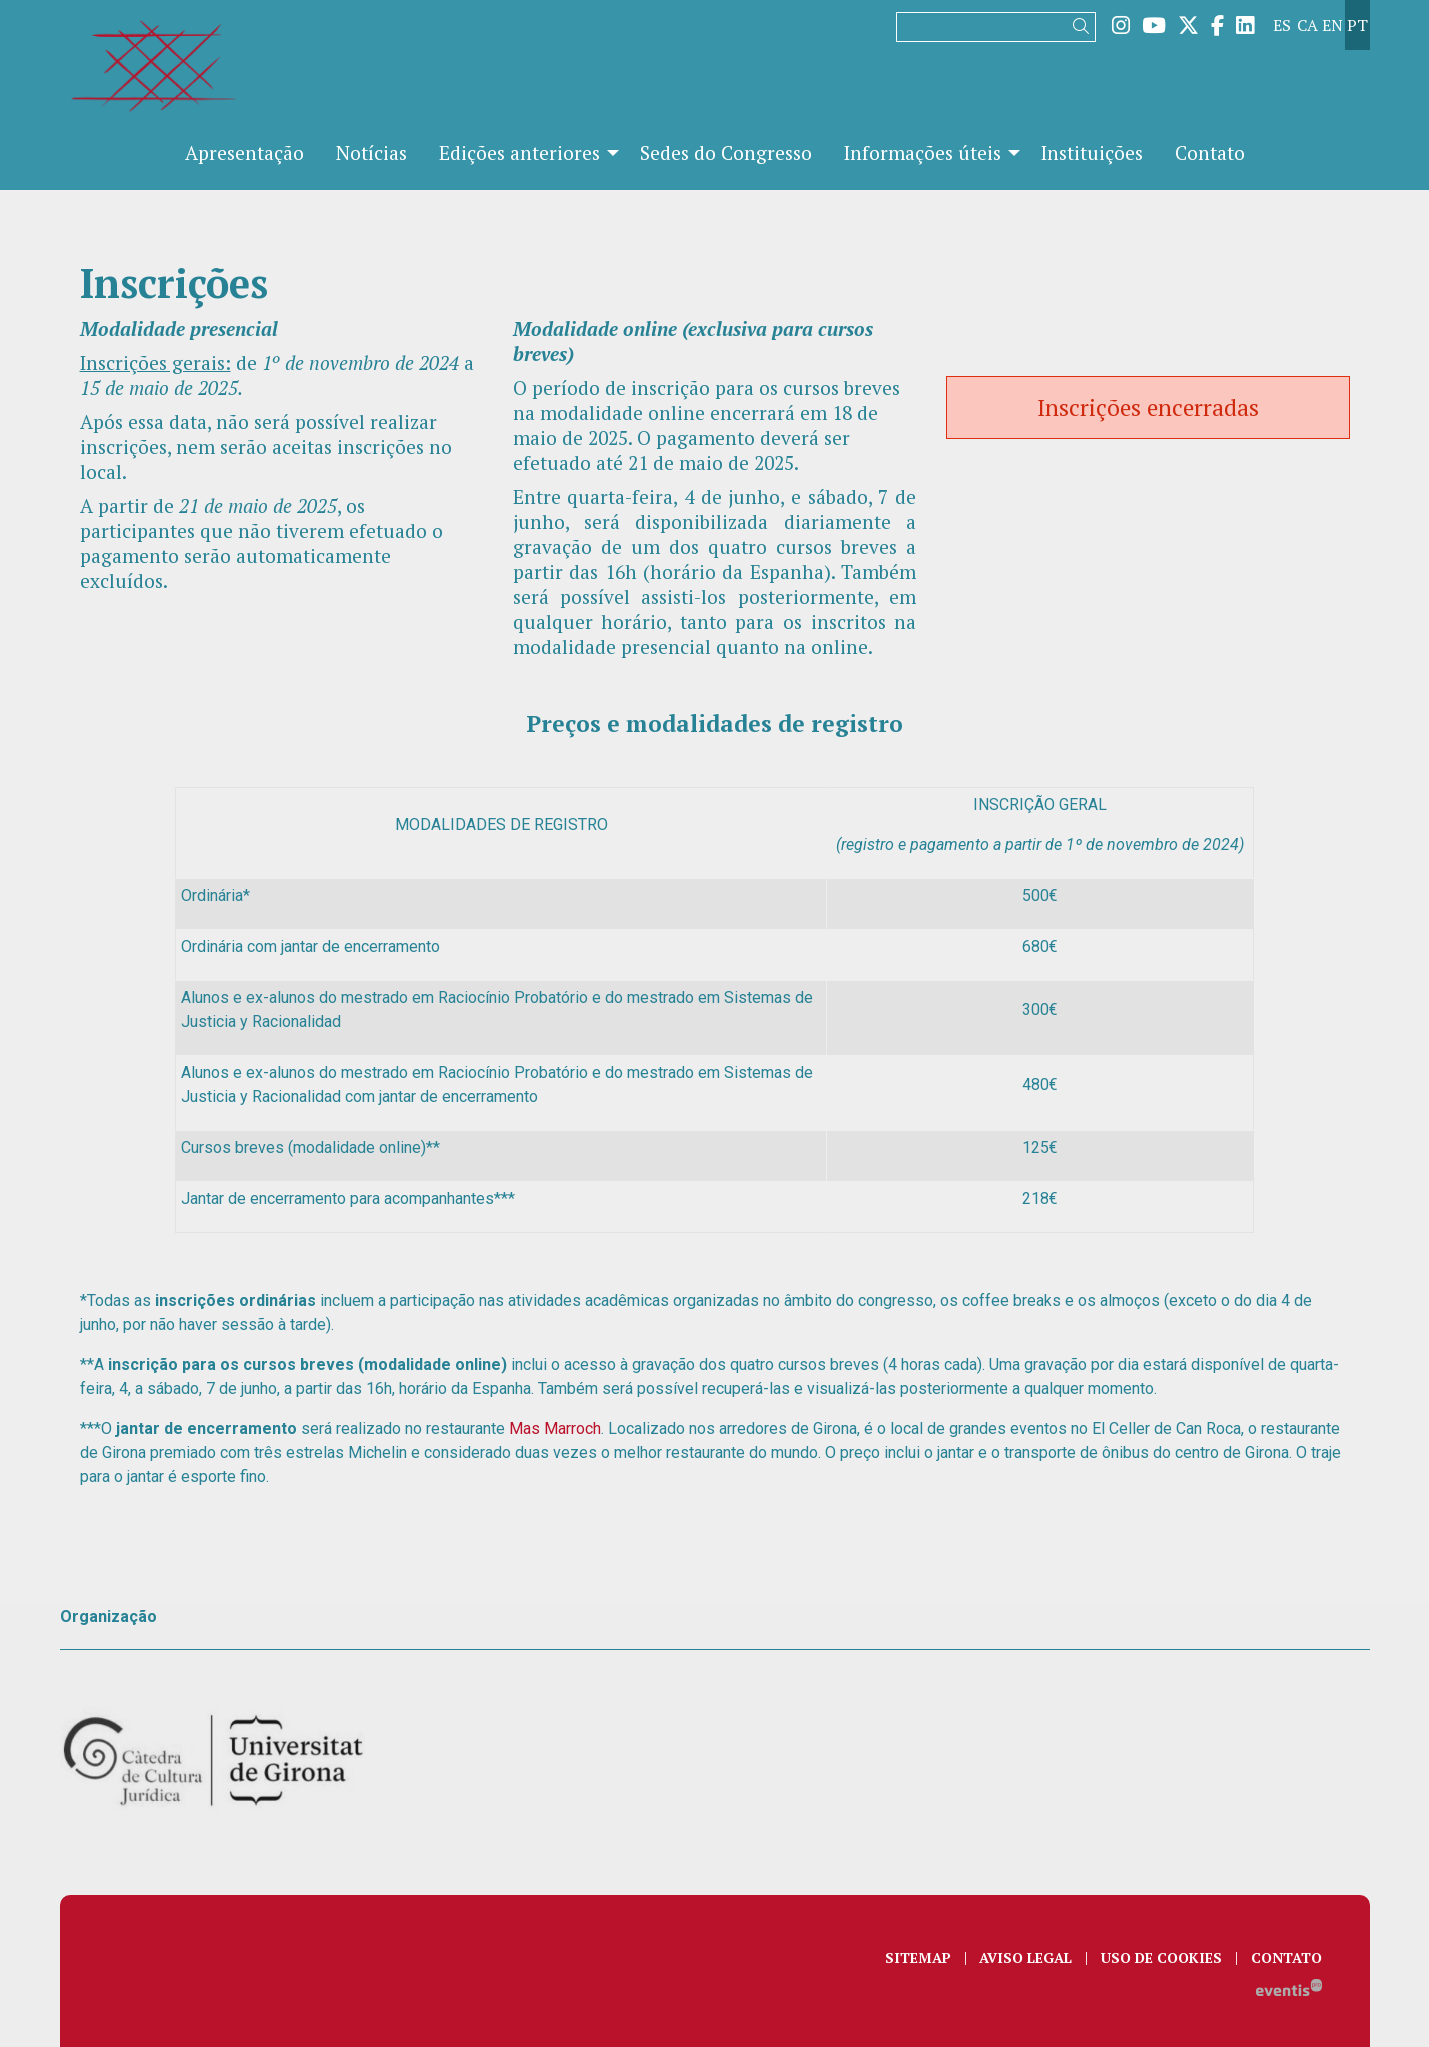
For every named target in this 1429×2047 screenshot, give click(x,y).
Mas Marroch (553, 1428)
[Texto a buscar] (996, 27)
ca (1307, 25)
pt (1357, 25)
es (1282, 25)
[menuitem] (1121, 25)
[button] (1084, 26)
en (1332, 25)
